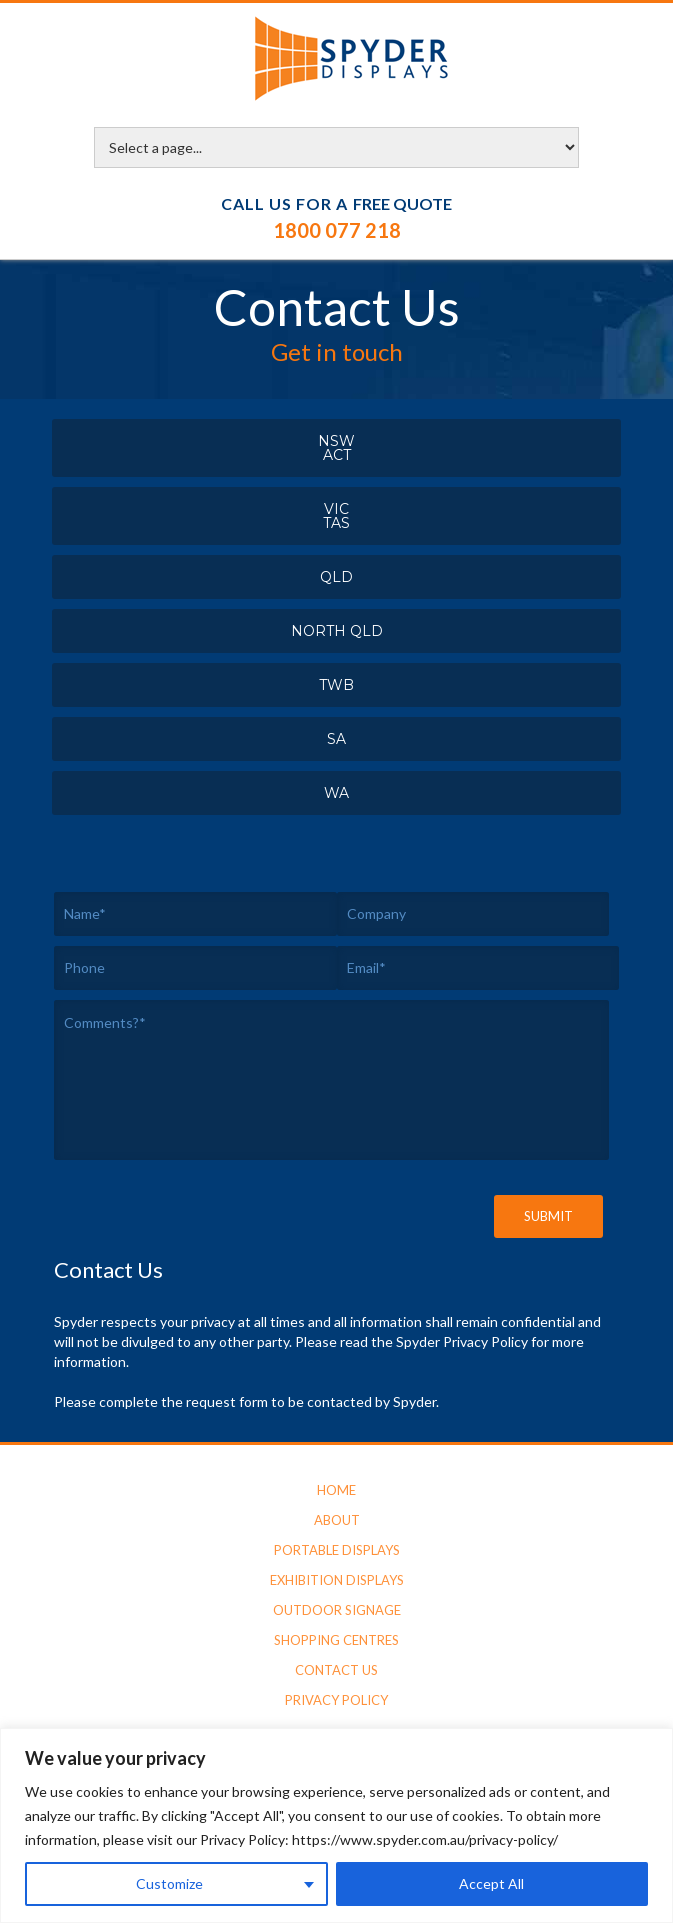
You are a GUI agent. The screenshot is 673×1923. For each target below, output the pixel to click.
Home (336, 1490)
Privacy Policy (336, 1700)
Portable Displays (337, 1550)
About (337, 1520)
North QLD (337, 631)
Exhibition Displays (337, 1580)
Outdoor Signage (337, 1610)
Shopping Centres (336, 1640)
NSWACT (336, 448)
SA (336, 739)
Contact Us (336, 1670)
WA (336, 793)
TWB (336, 685)
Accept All (491, 1883)
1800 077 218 (337, 230)
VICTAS (336, 516)
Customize (169, 1883)
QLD (336, 577)
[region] (336, 1825)
